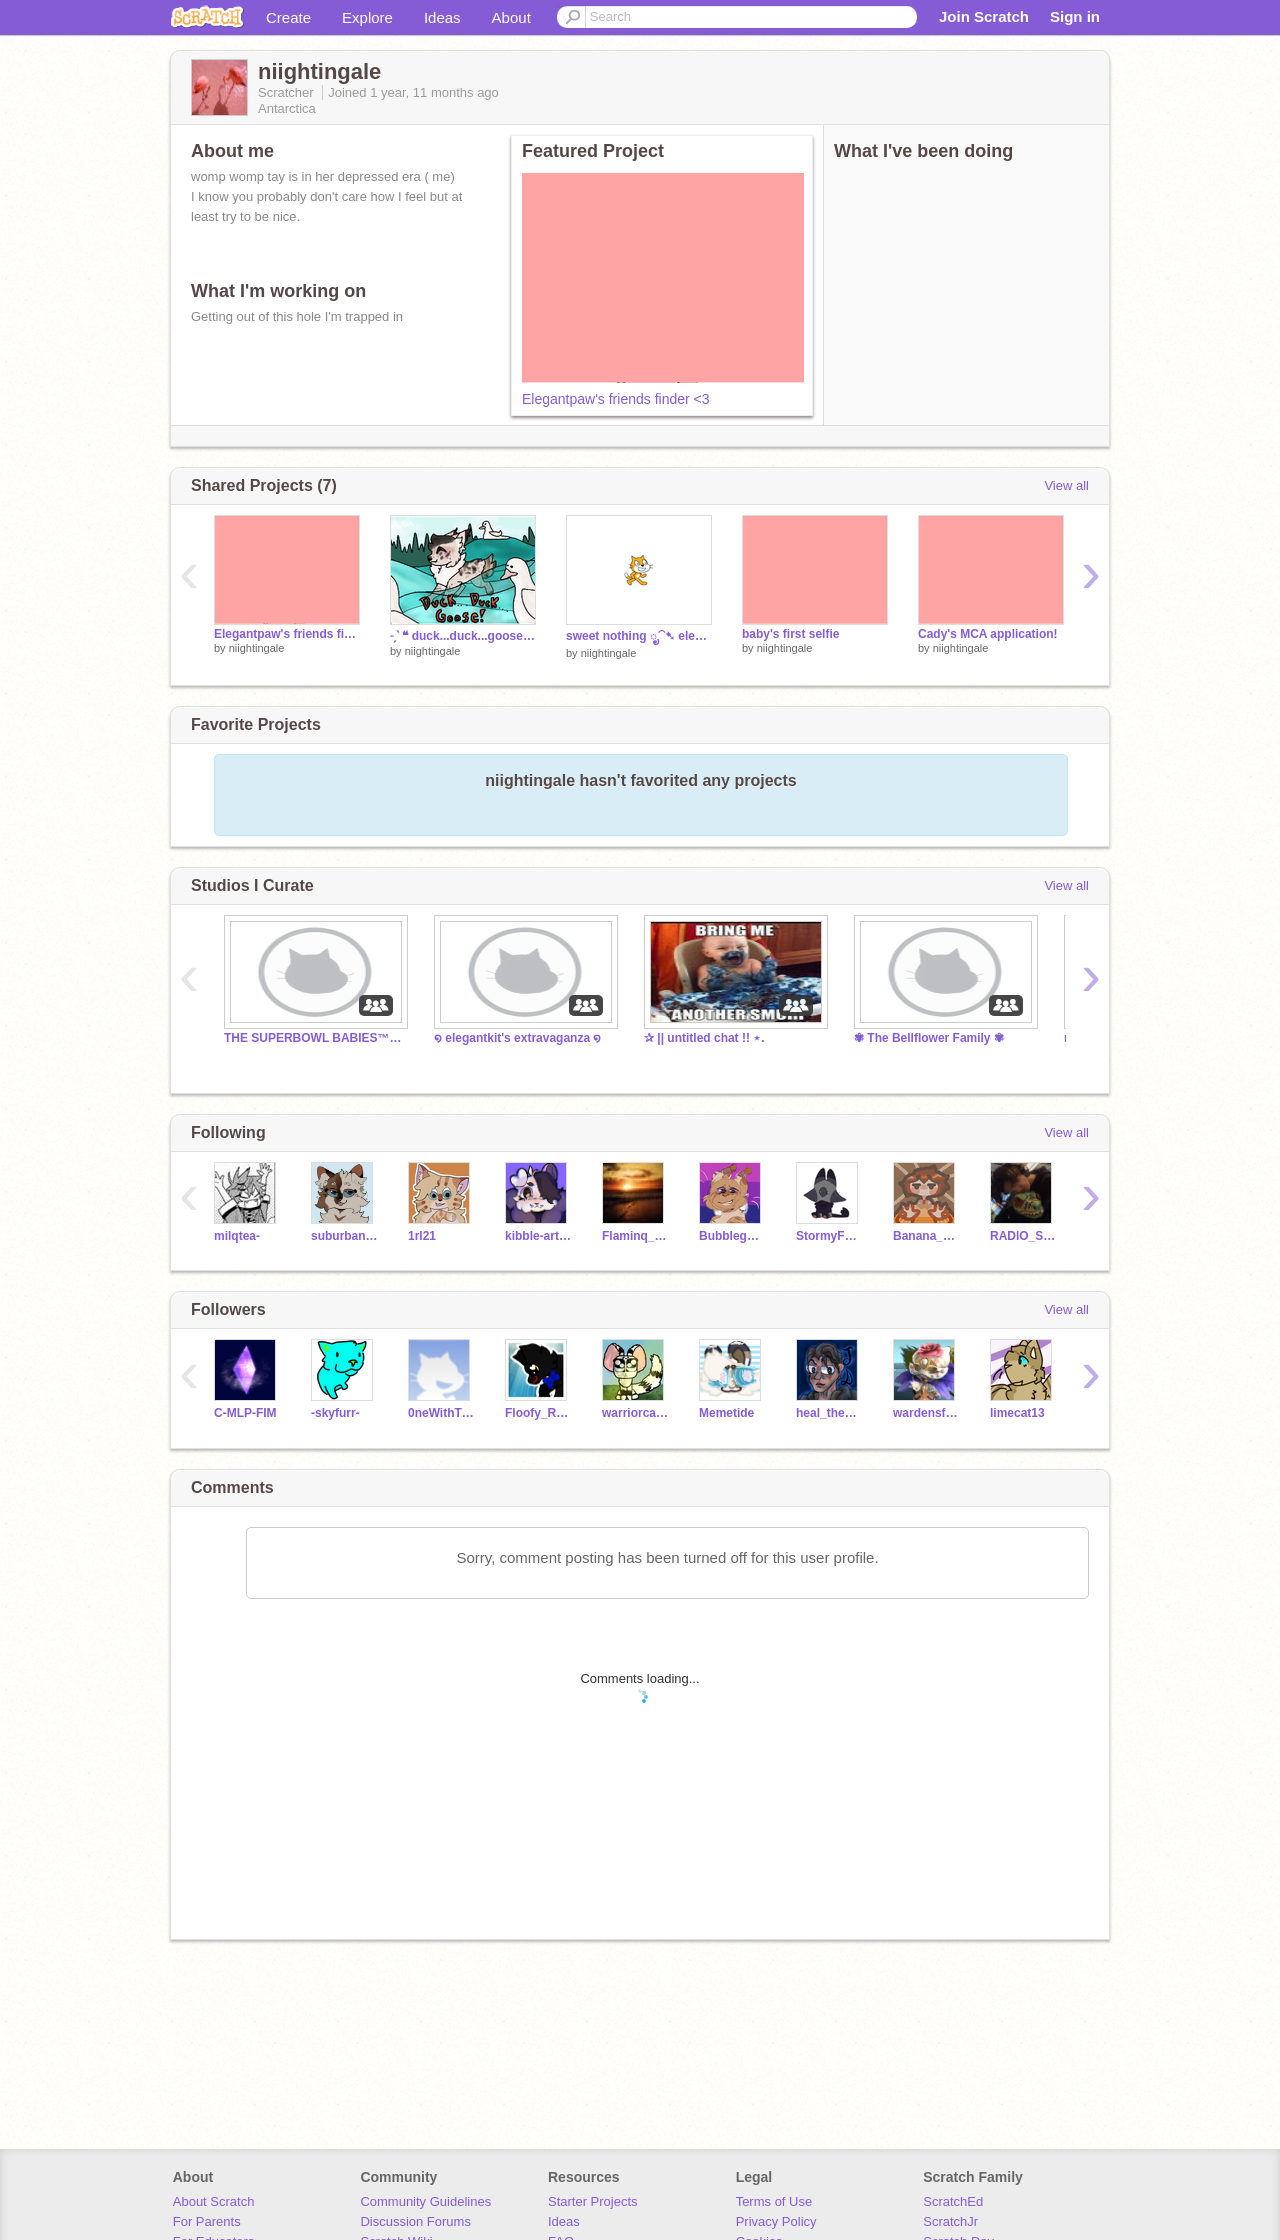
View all (1066, 485)
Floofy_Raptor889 (538, 1413)
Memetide (726, 1413)
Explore (367, 17)
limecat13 (1017, 1413)
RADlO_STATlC (1023, 1236)
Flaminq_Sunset (635, 1236)
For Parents (207, 2221)
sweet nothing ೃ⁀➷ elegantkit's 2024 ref (639, 636)
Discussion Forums (415, 2221)
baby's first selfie (790, 634)
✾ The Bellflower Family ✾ (929, 1038)
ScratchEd (953, 2201)
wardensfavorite (926, 1413)
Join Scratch (984, 16)
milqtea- (237, 1236)
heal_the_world (829, 1413)
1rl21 (422, 1236)
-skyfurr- (335, 1413)
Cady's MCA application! (988, 634)
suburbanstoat (344, 1236)
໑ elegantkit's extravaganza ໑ (517, 1038)
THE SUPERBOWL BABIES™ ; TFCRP (314, 1038)
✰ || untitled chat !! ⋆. (704, 1038)
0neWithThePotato (441, 1413)
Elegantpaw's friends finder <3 (616, 399)
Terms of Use (774, 2201)
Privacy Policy (776, 2221)
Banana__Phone (926, 1236)
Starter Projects (593, 2201)
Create (288, 17)
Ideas (442, 17)
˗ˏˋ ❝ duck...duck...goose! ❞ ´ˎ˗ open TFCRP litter (463, 636)
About (511, 17)
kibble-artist (538, 1236)
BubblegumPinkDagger (732, 1236)
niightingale (257, 648)
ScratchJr (950, 2221)
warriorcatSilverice (635, 1413)
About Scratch (214, 2201)
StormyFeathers (829, 1236)
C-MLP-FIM (245, 1413)
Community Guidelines (425, 2201)
